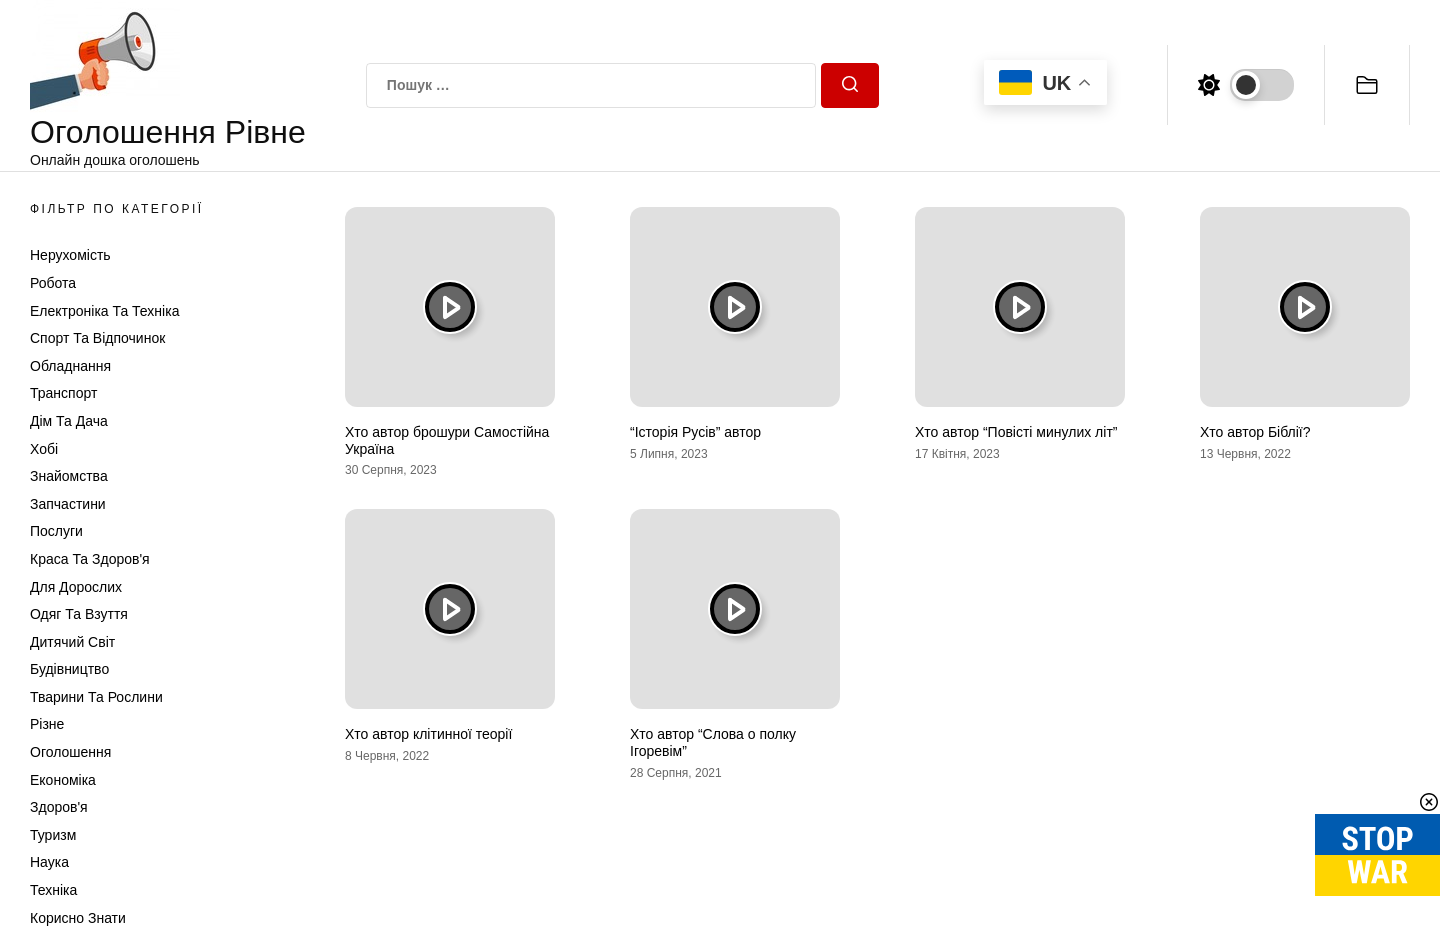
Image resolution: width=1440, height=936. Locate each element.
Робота (53, 283)
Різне (47, 724)
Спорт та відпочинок (97, 338)
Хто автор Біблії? (1255, 432)
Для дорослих (76, 587)
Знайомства (69, 476)
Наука (49, 862)
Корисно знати (78, 918)
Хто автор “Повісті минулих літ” (1016, 432)
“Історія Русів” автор (695, 432)
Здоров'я (59, 807)
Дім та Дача (69, 421)
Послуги (56, 531)
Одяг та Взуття (79, 614)
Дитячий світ (72, 642)
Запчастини (68, 504)
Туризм (53, 835)
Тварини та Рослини (96, 697)
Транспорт (63, 393)
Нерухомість (70, 255)
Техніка (53, 890)
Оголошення (70, 752)
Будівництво (69, 669)
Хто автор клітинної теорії (428, 734)
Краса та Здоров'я (90, 559)
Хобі (44, 449)
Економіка (63, 780)
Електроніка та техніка (104, 311)
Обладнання (70, 366)
